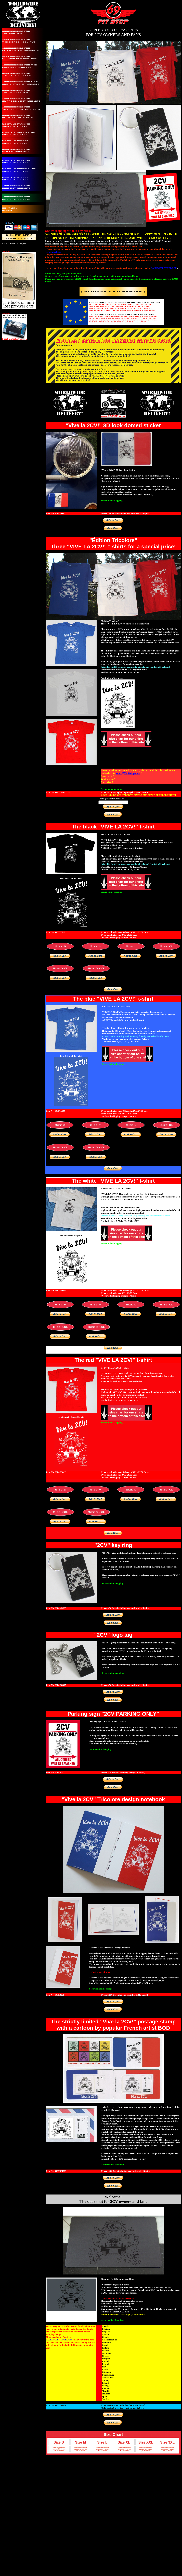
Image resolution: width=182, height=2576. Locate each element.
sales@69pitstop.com (128, 773)
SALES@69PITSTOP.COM (59, 2339)
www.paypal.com (53, 252)
